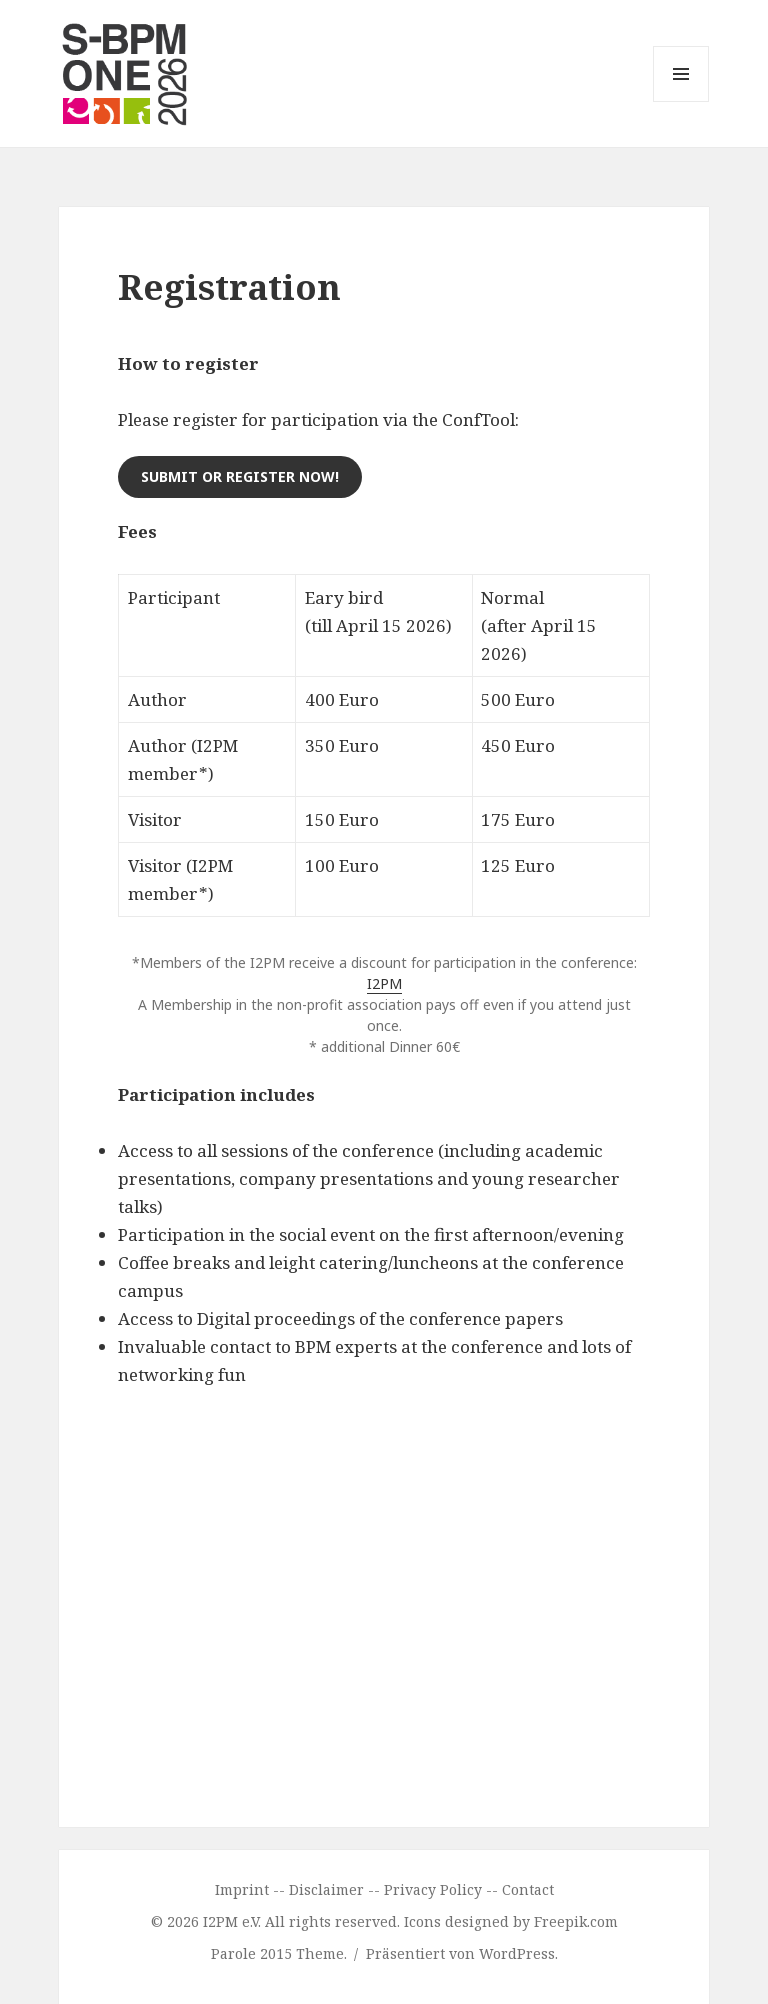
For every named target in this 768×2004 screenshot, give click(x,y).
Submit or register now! (240, 476)
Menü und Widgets (681, 101)
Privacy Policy (433, 1889)
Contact (528, 1889)
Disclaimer (326, 1889)
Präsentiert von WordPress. (462, 1953)
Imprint (242, 1889)
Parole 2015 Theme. (281, 1953)
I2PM (384, 983)
